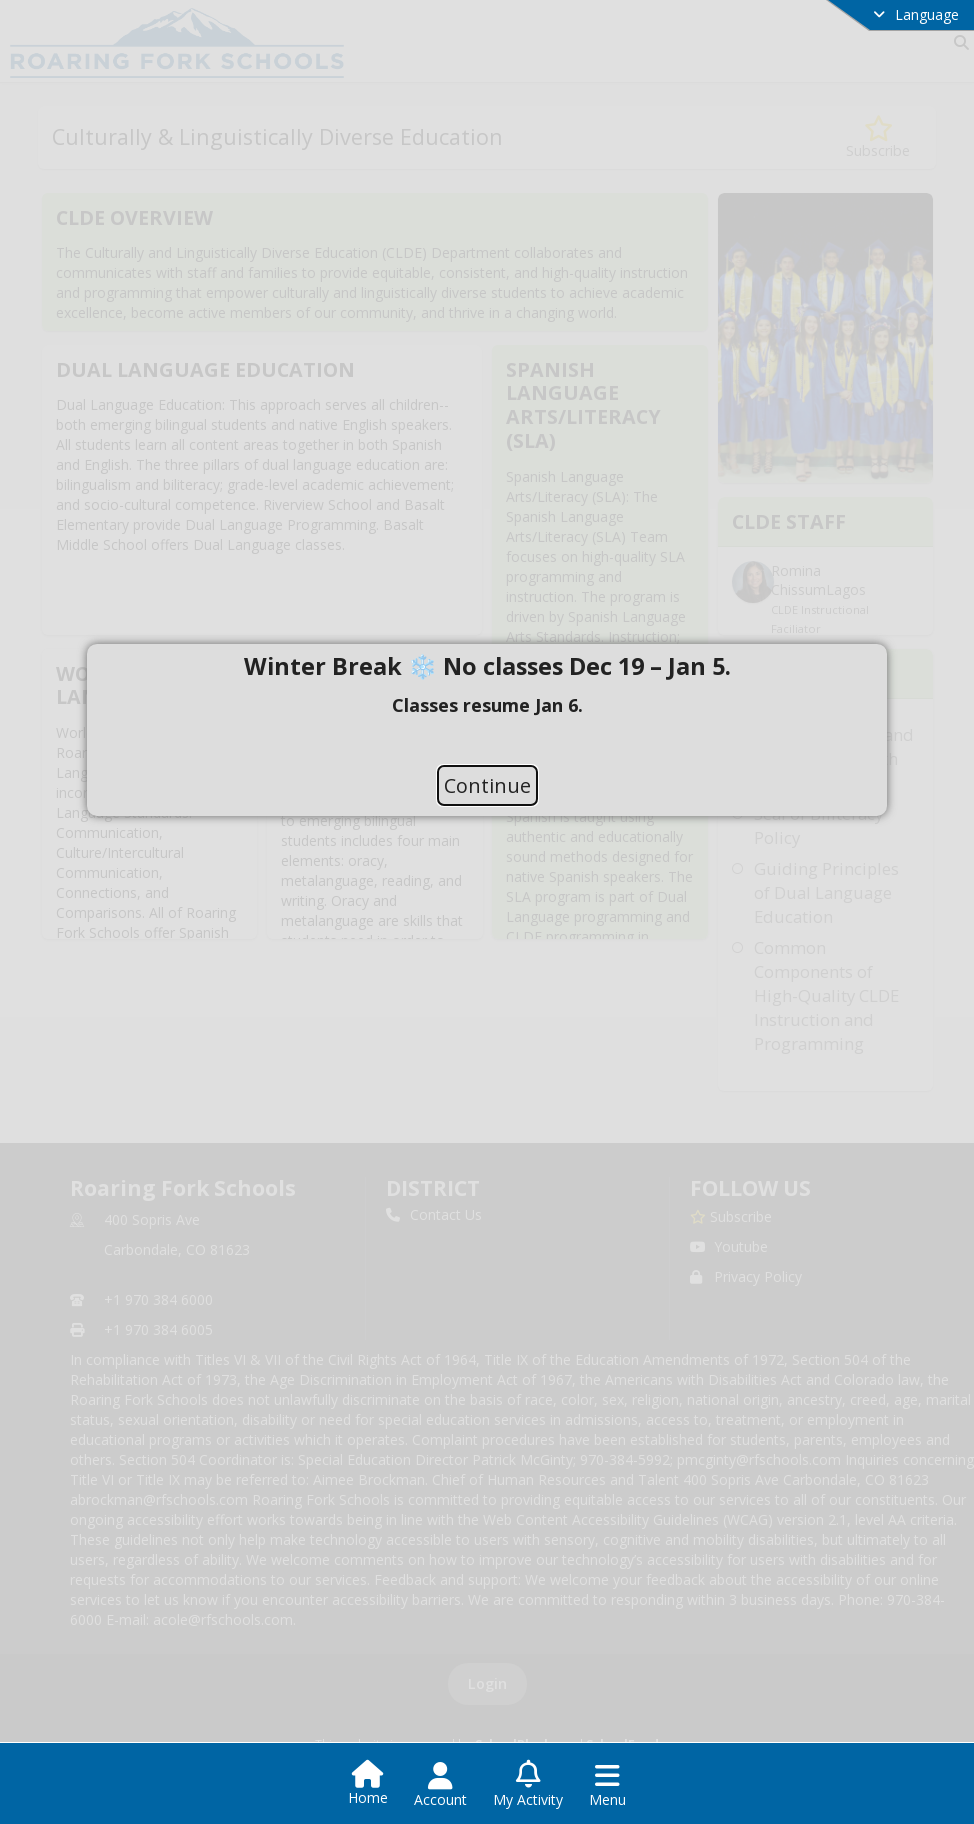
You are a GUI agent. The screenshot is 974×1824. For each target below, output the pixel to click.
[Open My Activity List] (528, 1785)
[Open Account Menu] (440, 1785)
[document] (487, 704)
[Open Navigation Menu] (607, 1785)
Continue (487, 785)
